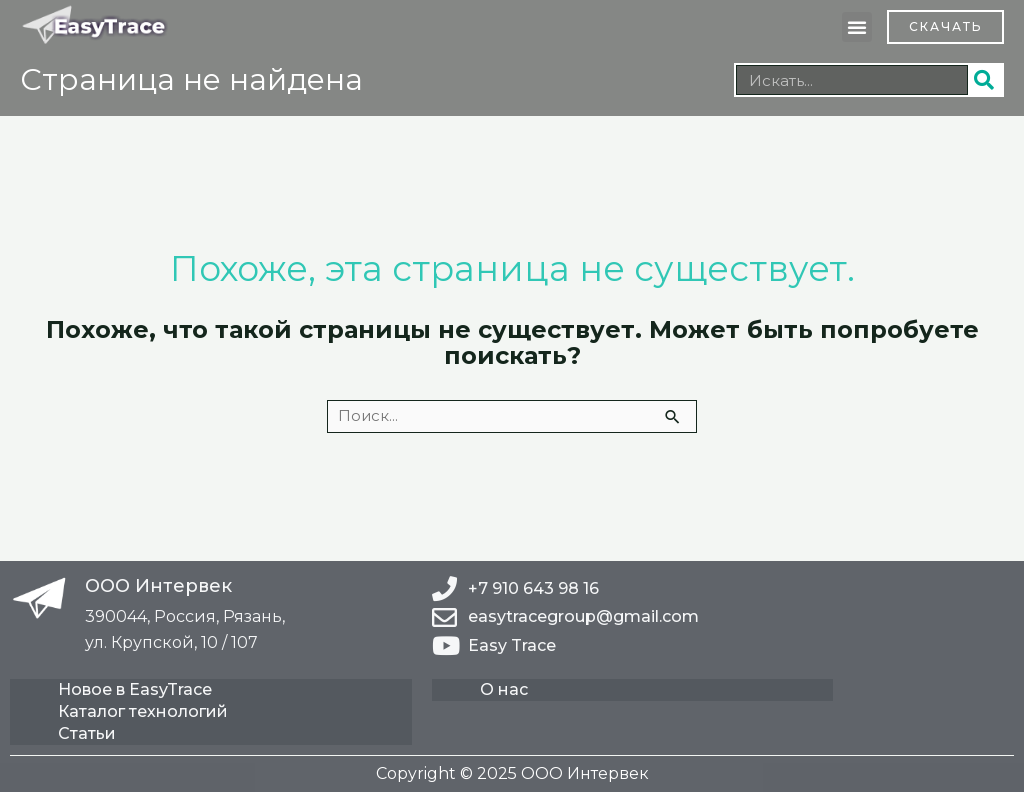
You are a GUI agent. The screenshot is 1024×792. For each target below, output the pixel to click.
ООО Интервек (158, 586)
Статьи (87, 733)
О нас (504, 689)
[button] (857, 27)
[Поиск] (985, 80)
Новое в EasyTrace (135, 689)
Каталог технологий (143, 711)
